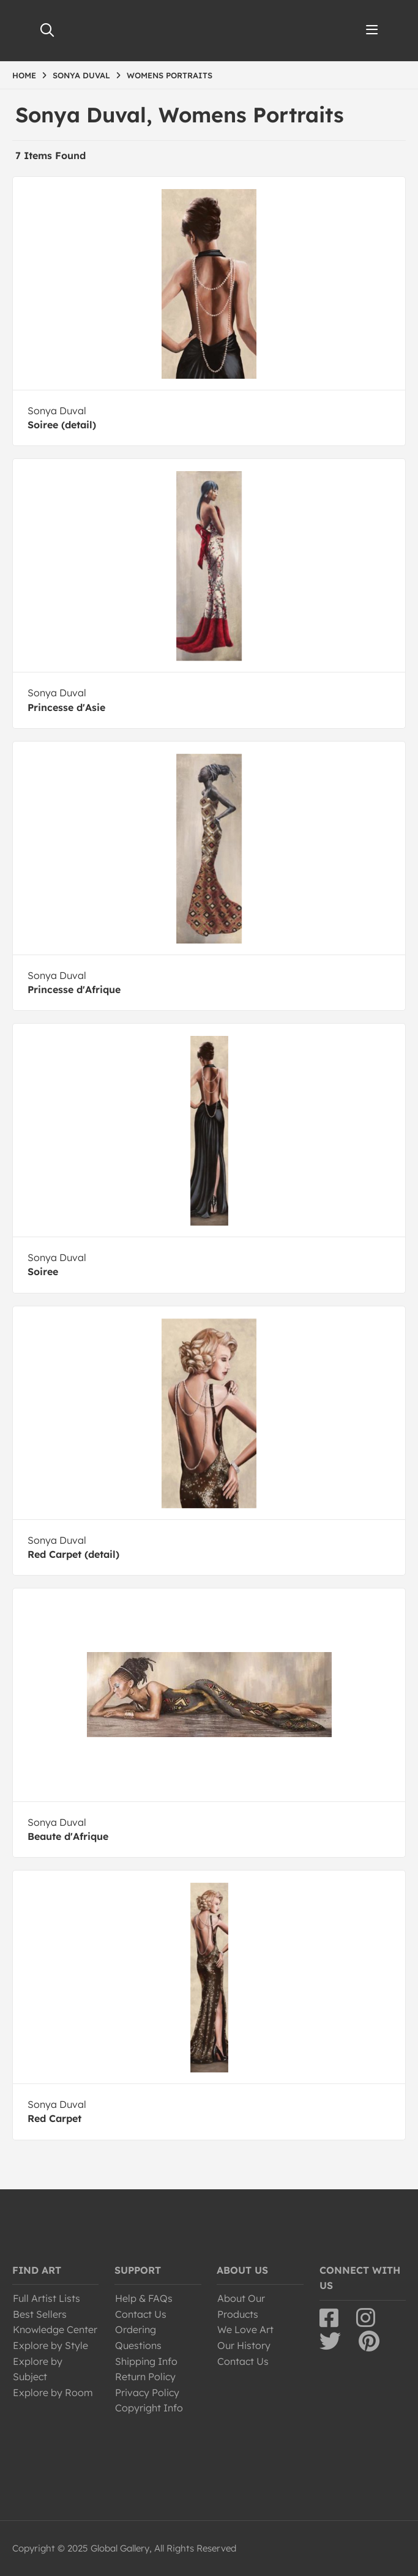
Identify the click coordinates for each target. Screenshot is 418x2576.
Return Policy (145, 2376)
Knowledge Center (55, 2329)
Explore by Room (53, 2392)
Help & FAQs (144, 2298)
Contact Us (140, 2314)
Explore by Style (50, 2345)
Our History (244, 2345)
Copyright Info (149, 2408)
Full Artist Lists (46, 2298)
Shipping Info (146, 2361)
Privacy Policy (147, 2392)
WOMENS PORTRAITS (169, 75)
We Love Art (245, 2329)
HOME (24, 75)
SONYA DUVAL (81, 75)
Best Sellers (40, 2314)
